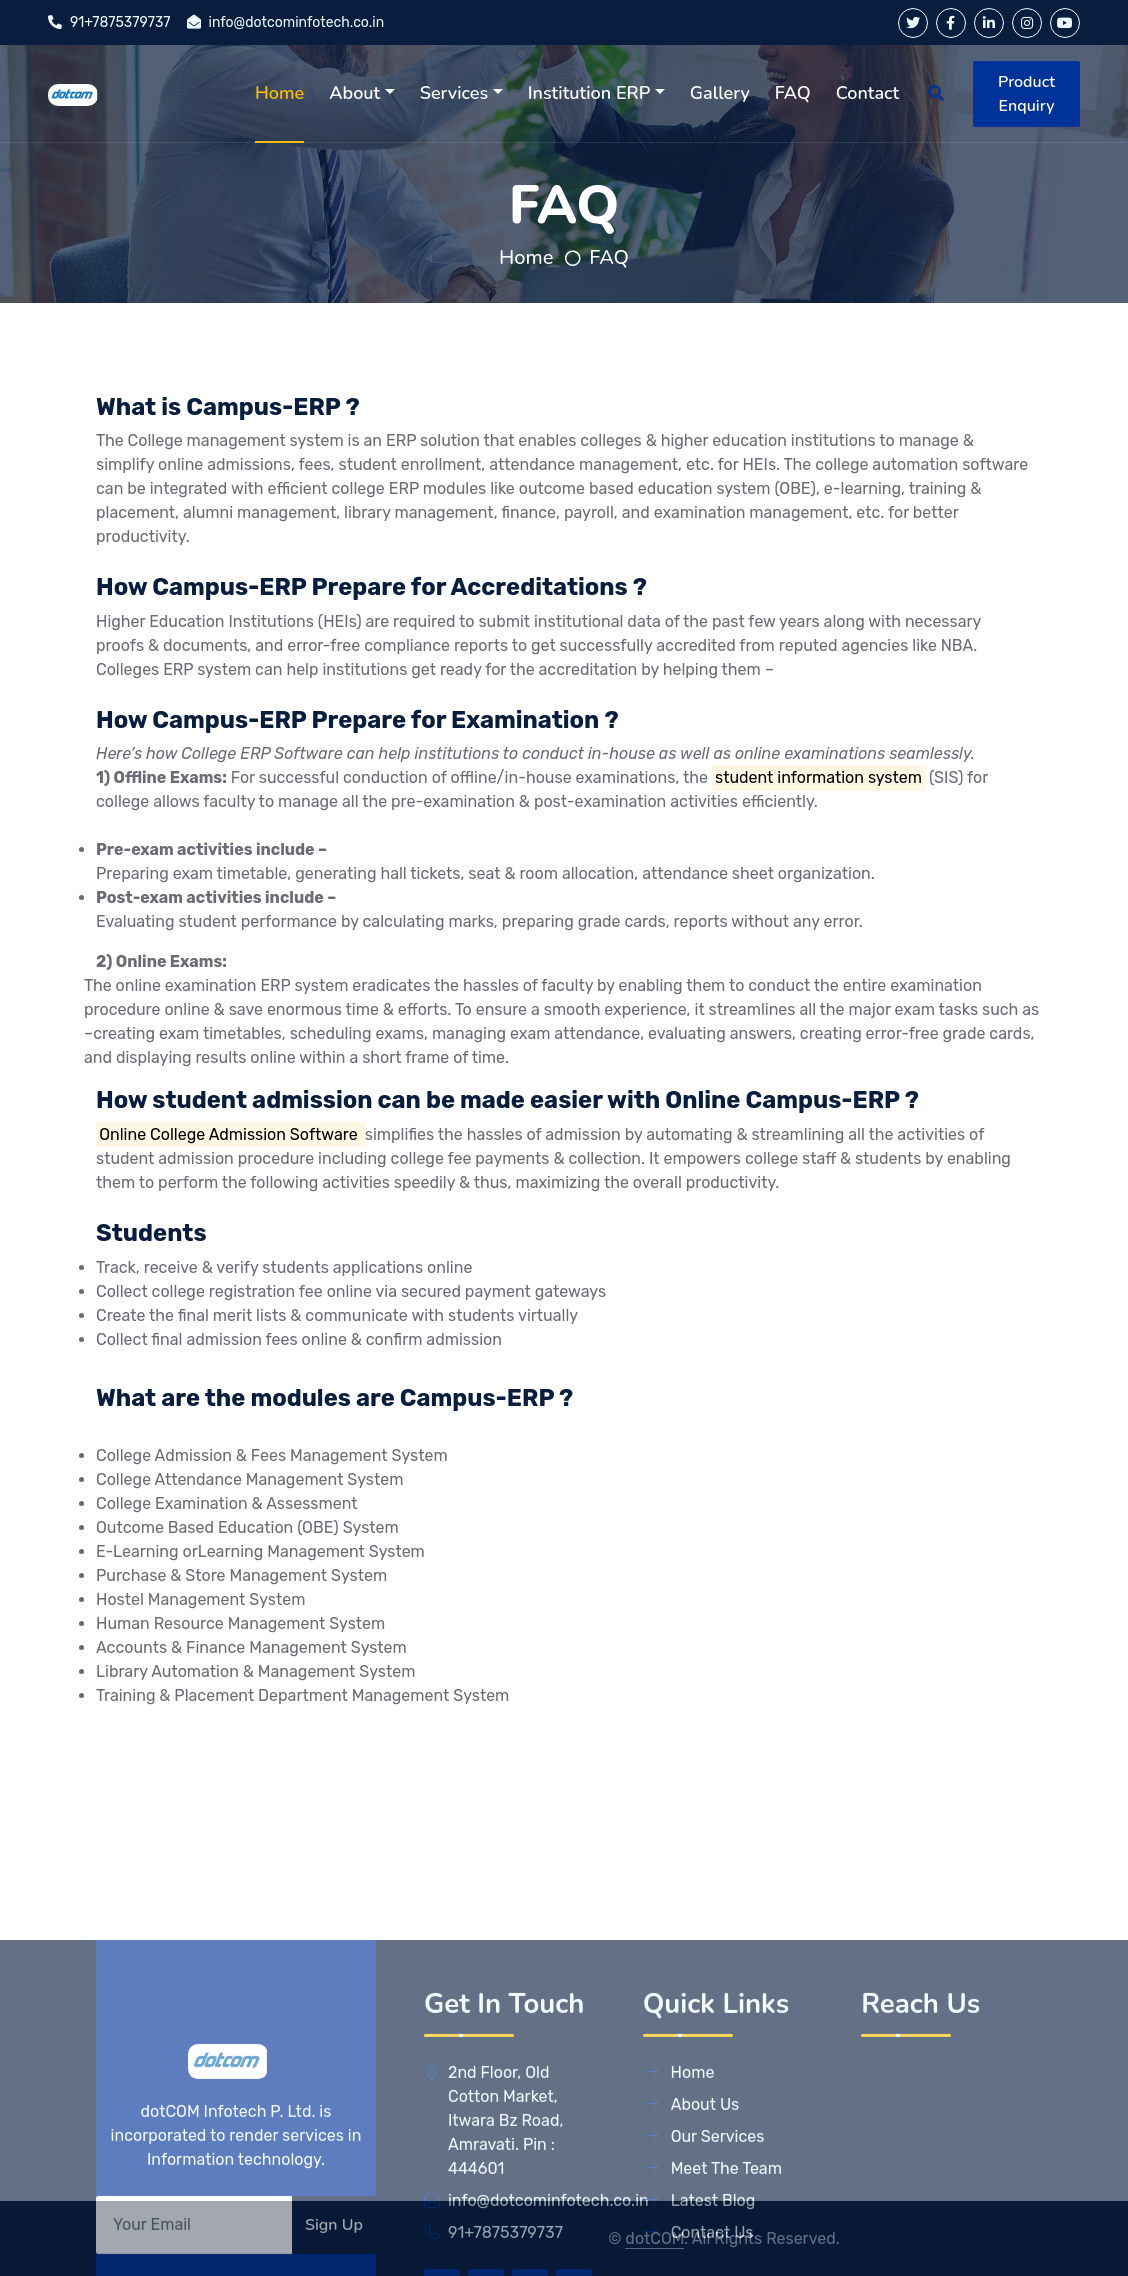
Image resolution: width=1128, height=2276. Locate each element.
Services (454, 93)
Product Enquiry (1026, 94)
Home (279, 93)
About (354, 93)
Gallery (720, 93)
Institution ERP (589, 93)
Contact (867, 93)
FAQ (793, 93)
